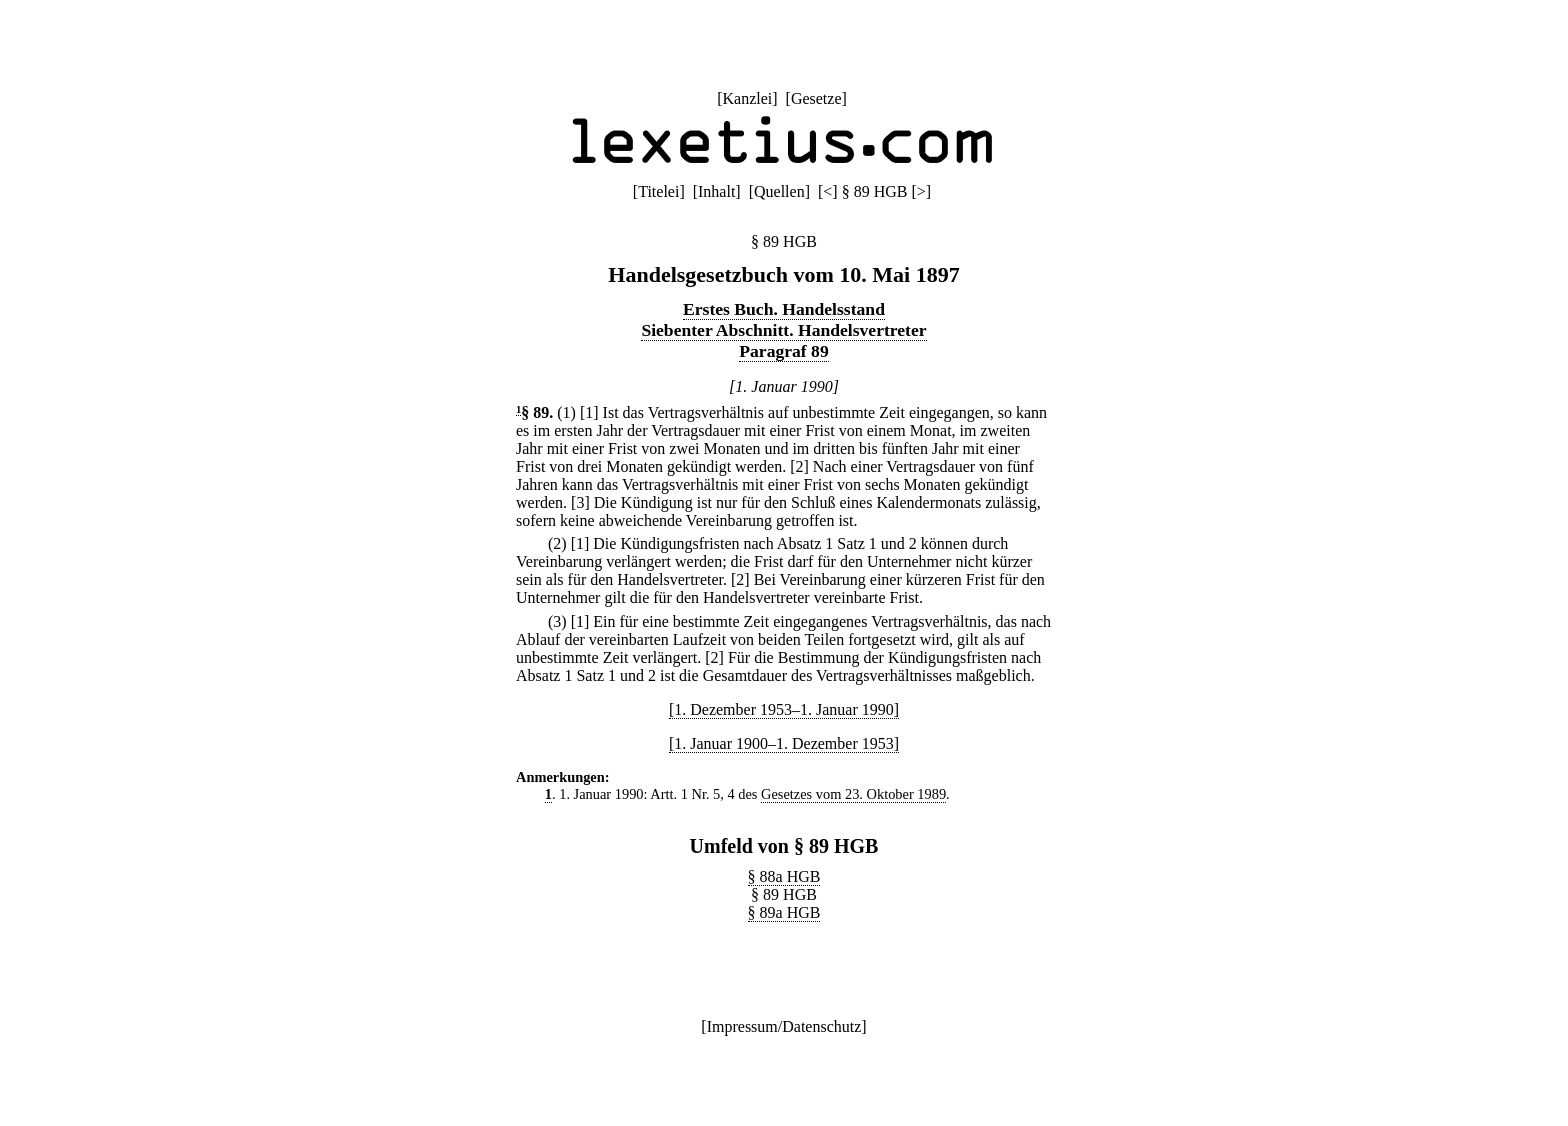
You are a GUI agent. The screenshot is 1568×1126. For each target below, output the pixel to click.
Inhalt (716, 191)
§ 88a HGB (784, 876)
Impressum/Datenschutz (784, 1026)
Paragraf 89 (783, 351)
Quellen (779, 191)
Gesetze (816, 98)
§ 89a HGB (784, 912)
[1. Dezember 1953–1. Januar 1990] (784, 709)
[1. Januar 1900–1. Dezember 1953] (784, 743)
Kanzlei (747, 98)
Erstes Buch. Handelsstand (784, 309)
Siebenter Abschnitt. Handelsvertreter (783, 330)
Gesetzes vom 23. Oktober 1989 (853, 794)
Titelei (658, 191)
